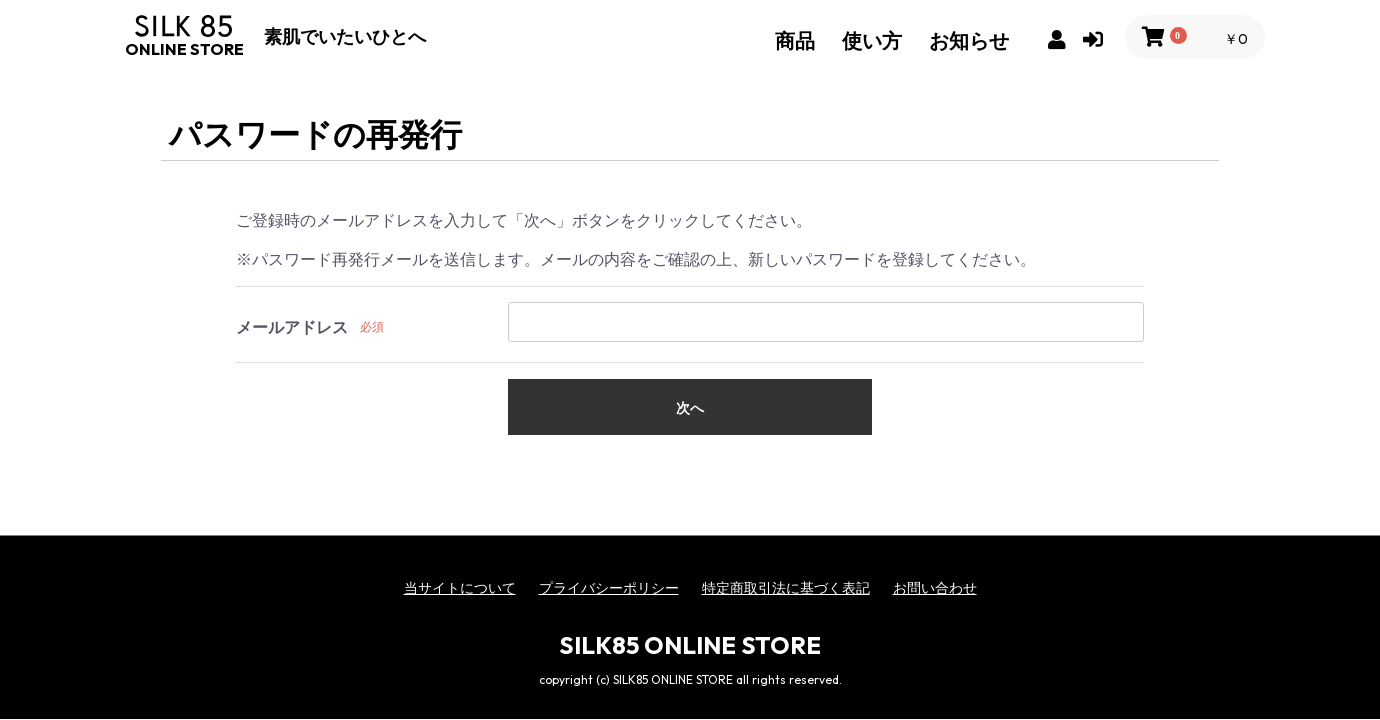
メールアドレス (292, 327)
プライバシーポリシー (609, 588)
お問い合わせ (935, 588)
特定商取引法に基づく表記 (786, 588)
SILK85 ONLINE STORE (690, 645)
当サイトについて (460, 588)
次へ (690, 408)
